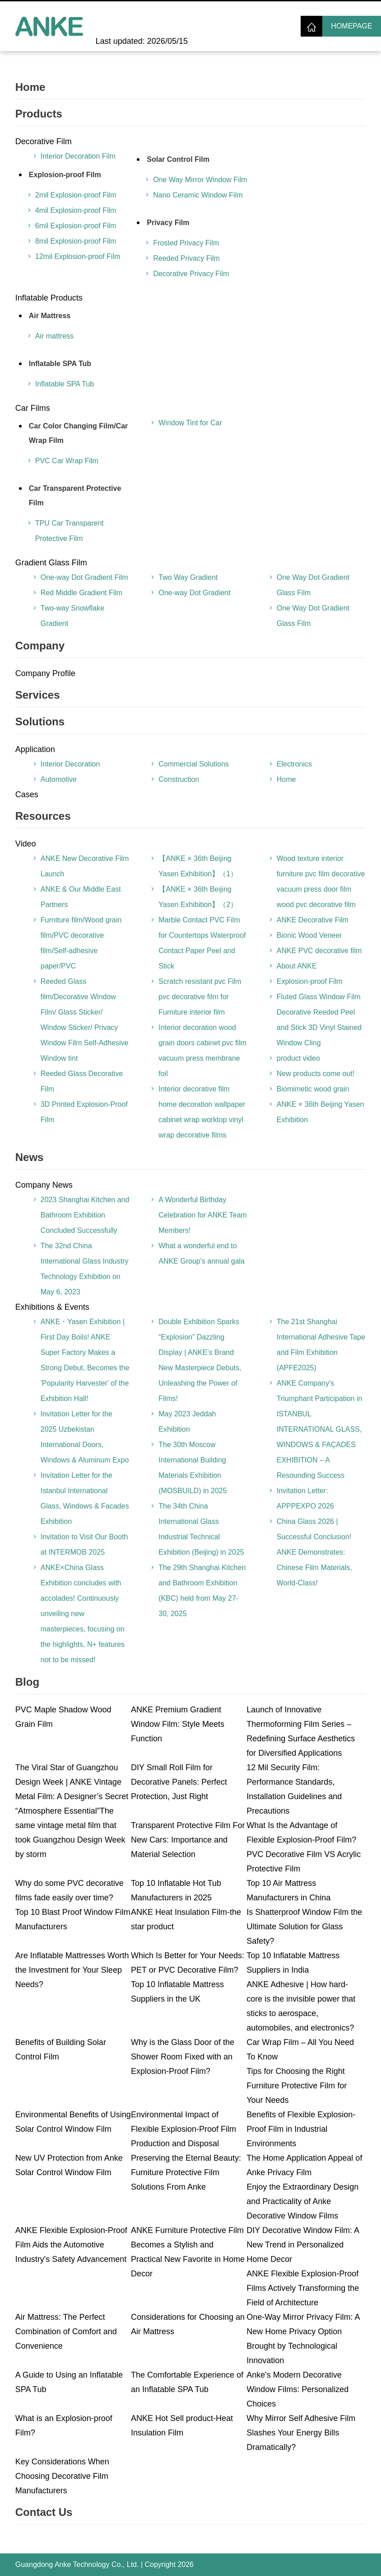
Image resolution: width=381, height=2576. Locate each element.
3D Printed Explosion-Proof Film (84, 1111)
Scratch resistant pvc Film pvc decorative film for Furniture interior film (199, 997)
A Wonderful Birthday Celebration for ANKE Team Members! (202, 1215)
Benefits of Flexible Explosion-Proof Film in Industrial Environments (300, 2129)
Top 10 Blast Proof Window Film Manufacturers (72, 1919)
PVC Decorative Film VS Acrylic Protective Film (303, 1861)
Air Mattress (49, 316)
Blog (27, 1682)
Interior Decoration (70, 764)
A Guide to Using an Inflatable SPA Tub (69, 2382)
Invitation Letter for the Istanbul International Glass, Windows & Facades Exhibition (85, 1498)
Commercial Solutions (193, 764)
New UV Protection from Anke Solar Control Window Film (69, 2165)
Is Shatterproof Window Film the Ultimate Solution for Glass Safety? (304, 1927)
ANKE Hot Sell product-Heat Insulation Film (182, 2425)
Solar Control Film (178, 159)
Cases (26, 794)
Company (40, 645)
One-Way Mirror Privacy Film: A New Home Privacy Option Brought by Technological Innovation (302, 2339)
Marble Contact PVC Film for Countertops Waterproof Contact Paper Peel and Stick (202, 943)
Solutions (40, 721)
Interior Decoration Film (78, 156)
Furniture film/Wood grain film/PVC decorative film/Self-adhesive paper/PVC (81, 943)
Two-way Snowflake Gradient (72, 615)
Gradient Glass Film (51, 562)
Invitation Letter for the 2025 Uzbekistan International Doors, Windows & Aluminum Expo (85, 1437)
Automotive (59, 779)
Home (30, 87)
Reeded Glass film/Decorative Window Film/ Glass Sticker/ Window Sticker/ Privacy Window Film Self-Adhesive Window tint (85, 1020)
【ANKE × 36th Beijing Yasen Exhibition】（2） (197, 896)
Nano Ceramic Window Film (197, 195)
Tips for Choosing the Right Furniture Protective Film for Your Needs (296, 2086)
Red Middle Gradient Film (81, 593)
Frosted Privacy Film (186, 243)
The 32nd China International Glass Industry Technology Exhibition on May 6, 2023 (85, 1269)
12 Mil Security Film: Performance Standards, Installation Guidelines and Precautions (294, 1789)
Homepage (351, 26)
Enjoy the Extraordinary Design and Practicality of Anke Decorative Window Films (302, 2201)
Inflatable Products (49, 297)
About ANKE (297, 966)
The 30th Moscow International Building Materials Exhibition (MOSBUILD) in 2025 (192, 1468)
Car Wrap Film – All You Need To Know (300, 2049)
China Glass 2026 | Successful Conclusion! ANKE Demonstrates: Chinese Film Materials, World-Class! (314, 1552)
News (29, 1157)
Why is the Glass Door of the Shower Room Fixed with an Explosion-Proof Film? (182, 2057)
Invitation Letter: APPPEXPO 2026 (305, 1498)
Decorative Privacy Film (191, 273)
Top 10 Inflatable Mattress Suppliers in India (292, 1962)
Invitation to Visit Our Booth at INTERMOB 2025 (84, 1544)
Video (25, 843)
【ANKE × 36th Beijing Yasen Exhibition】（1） (197, 866)
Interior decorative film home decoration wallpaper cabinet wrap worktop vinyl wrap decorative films (201, 1112)
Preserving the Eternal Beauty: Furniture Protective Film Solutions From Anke (186, 2172)
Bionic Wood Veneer (309, 935)
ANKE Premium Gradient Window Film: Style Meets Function (177, 1724)
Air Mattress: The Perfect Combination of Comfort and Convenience (66, 2331)
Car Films (32, 408)
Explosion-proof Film (65, 175)
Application (35, 749)
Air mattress (54, 336)
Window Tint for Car (190, 423)
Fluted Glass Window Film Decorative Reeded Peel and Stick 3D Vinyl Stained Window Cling (319, 1020)
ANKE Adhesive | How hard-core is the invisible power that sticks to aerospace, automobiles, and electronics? (300, 2006)
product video (298, 1058)
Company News (44, 1184)
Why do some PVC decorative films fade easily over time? (69, 1890)
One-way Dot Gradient (194, 593)
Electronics (294, 764)
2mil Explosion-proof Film (75, 195)
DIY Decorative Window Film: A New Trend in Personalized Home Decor (302, 2245)
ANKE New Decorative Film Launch (85, 866)
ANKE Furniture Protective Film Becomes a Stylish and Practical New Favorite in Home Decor (188, 2252)
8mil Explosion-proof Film (75, 241)
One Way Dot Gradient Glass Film (313, 585)
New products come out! (316, 1073)
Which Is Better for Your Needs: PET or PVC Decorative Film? (187, 1962)
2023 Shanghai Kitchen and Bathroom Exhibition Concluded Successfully (85, 1215)
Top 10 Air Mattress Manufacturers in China (288, 1890)
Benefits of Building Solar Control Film (60, 2049)
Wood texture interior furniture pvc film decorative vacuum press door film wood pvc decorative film (321, 881)
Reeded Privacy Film (186, 258)
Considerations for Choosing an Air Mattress (188, 2324)
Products (38, 114)
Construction (178, 779)
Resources (43, 816)
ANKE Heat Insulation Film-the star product (186, 1919)
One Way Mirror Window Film (200, 179)
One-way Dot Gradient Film (84, 577)
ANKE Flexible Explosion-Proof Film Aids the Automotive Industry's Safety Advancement (71, 2245)
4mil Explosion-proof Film (75, 210)
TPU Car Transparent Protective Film (69, 530)
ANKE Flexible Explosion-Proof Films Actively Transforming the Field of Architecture (302, 2288)
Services (37, 695)
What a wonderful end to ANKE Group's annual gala (201, 1253)
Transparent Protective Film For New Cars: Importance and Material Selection (188, 1840)
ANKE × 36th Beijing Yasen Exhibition (320, 1111)
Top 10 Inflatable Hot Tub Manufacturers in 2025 (176, 1890)
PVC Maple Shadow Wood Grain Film (63, 1717)
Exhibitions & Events (52, 1307)
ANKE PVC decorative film (319, 950)
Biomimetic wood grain (313, 1089)
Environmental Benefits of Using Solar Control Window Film (73, 2122)
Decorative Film (43, 141)
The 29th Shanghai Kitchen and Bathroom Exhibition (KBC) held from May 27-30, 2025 (202, 1590)
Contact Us (44, 2512)
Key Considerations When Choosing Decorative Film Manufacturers (62, 2476)
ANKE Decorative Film (312, 920)
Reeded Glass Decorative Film (82, 1081)
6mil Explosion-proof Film (75, 226)
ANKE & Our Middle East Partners (81, 896)
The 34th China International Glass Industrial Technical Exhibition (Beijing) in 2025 (201, 1529)
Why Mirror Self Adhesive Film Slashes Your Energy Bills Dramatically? (300, 2433)
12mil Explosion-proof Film (78, 256)
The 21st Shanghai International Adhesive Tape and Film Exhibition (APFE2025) (321, 1345)
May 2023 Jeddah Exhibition (187, 1421)
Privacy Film (168, 222)
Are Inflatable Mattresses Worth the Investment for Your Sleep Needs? (72, 1970)
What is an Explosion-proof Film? (63, 2425)
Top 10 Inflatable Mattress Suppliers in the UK (177, 1991)
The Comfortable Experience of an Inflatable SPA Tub (187, 2382)
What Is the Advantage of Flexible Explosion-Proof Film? (301, 1832)
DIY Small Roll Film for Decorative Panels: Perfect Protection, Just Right (179, 1782)
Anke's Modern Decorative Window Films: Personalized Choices (297, 2389)
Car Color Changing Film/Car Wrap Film (78, 433)
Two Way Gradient (188, 577)
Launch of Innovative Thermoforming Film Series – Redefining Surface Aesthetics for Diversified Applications (300, 1731)
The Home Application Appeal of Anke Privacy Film (304, 2165)
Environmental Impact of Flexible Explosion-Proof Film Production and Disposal (183, 2129)
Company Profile (45, 673)
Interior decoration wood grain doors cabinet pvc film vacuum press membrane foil (202, 1050)
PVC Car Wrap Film (66, 461)
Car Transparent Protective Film (75, 495)
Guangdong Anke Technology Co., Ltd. (77, 2564)
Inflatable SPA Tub (60, 363)
